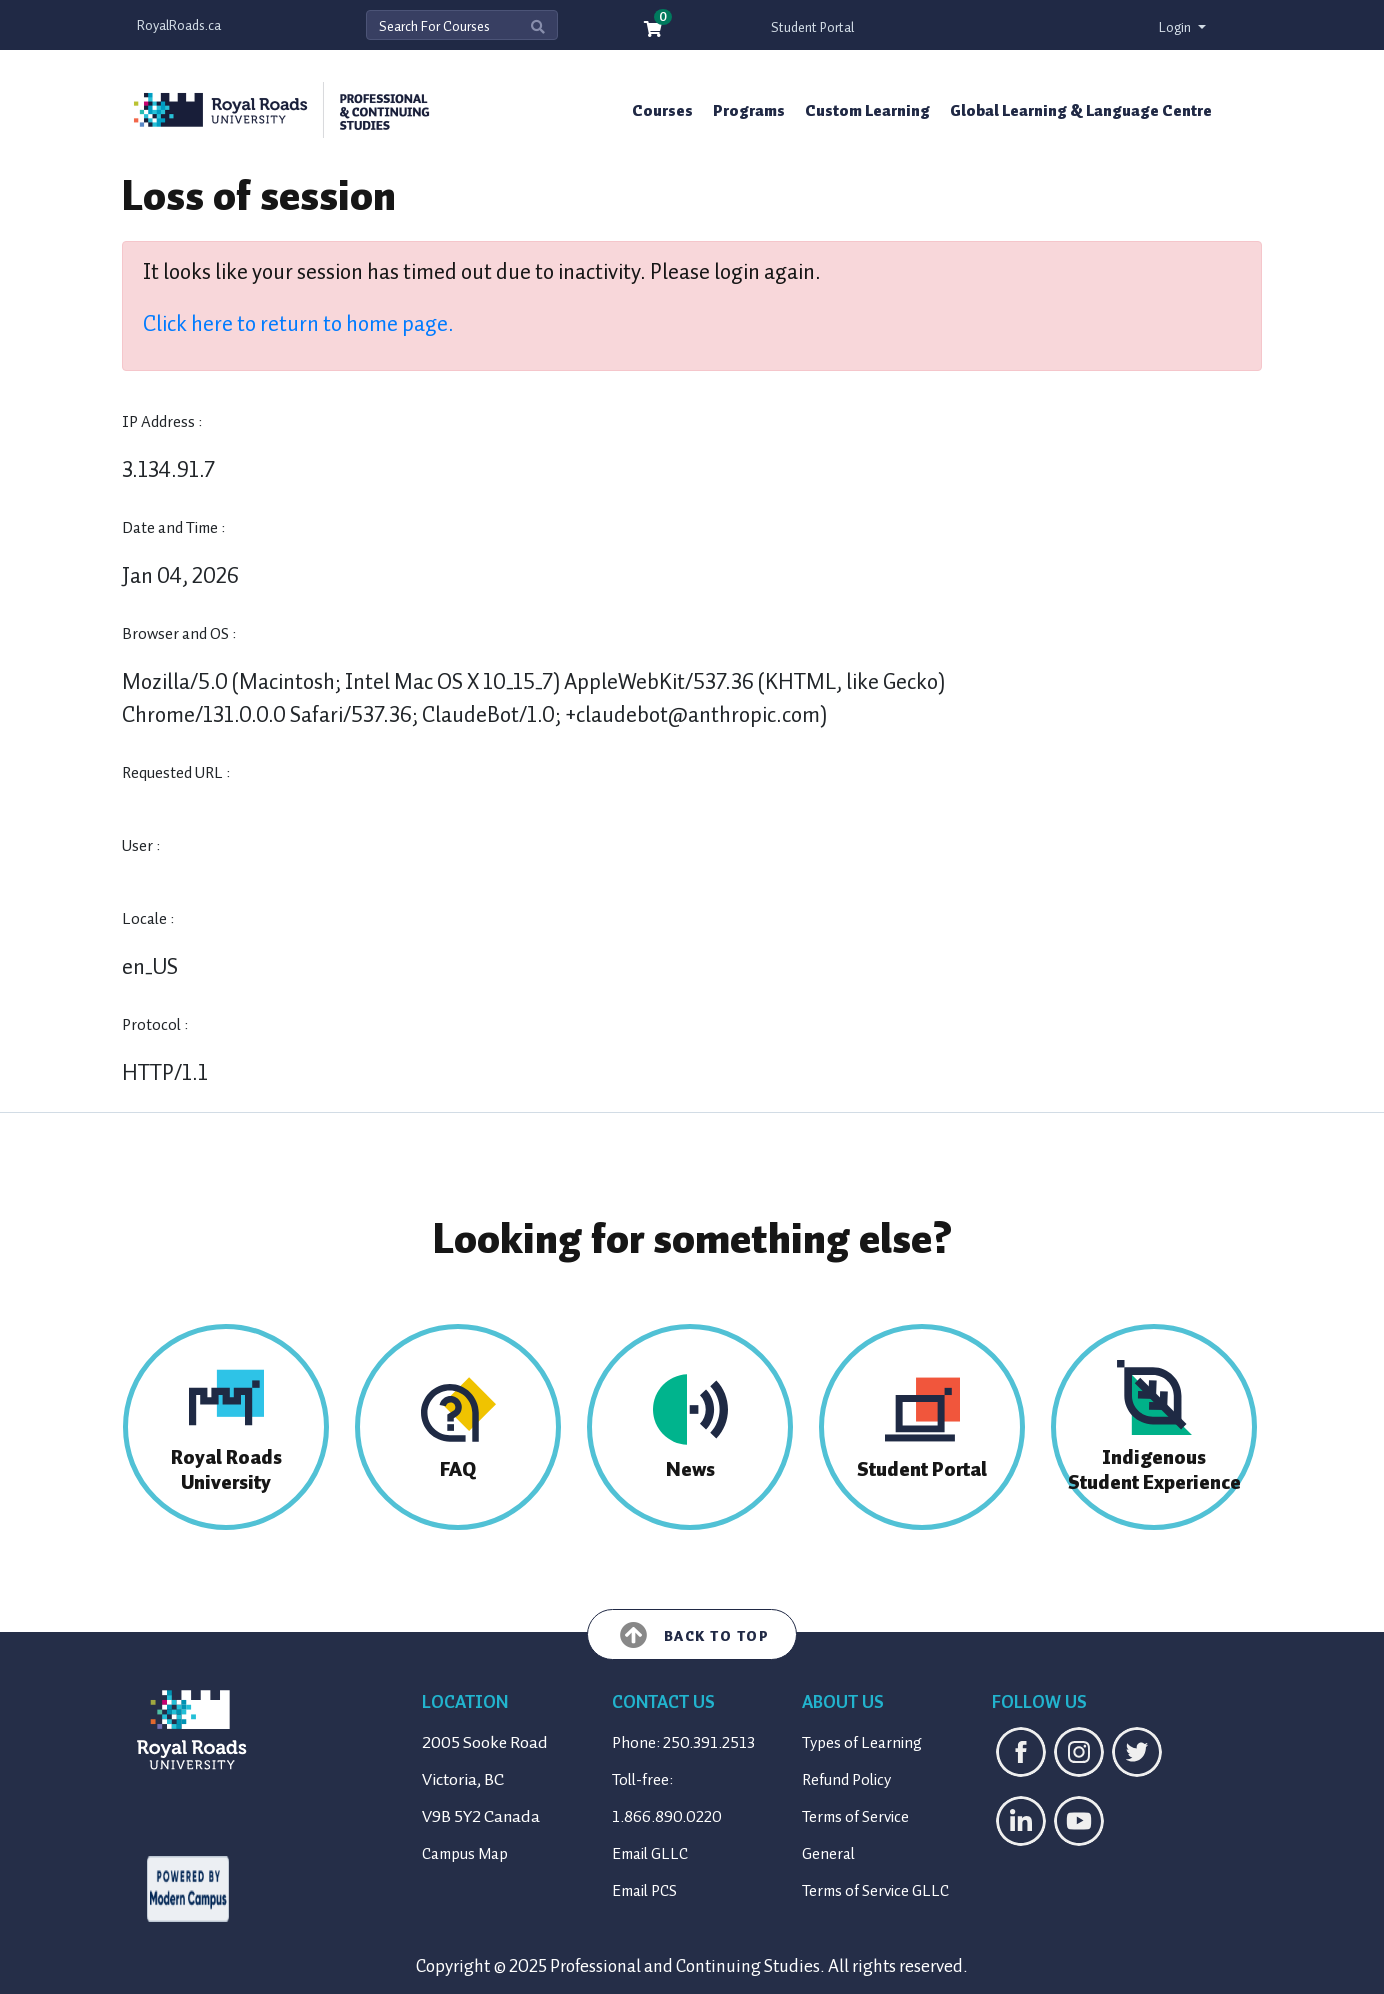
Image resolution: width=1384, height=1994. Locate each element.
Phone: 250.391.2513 (683, 1743)
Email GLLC (650, 1854)
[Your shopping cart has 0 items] (654, 30)
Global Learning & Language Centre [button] (1081, 111)
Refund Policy (846, 1780)
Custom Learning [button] (867, 111)
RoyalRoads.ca (179, 25)
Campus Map (465, 1854)
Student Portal (812, 27)
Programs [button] (749, 111)
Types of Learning (862, 1743)
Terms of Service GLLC (875, 1891)
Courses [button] (662, 111)
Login (1176, 27)
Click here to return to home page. (298, 323)
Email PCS (644, 1891)
